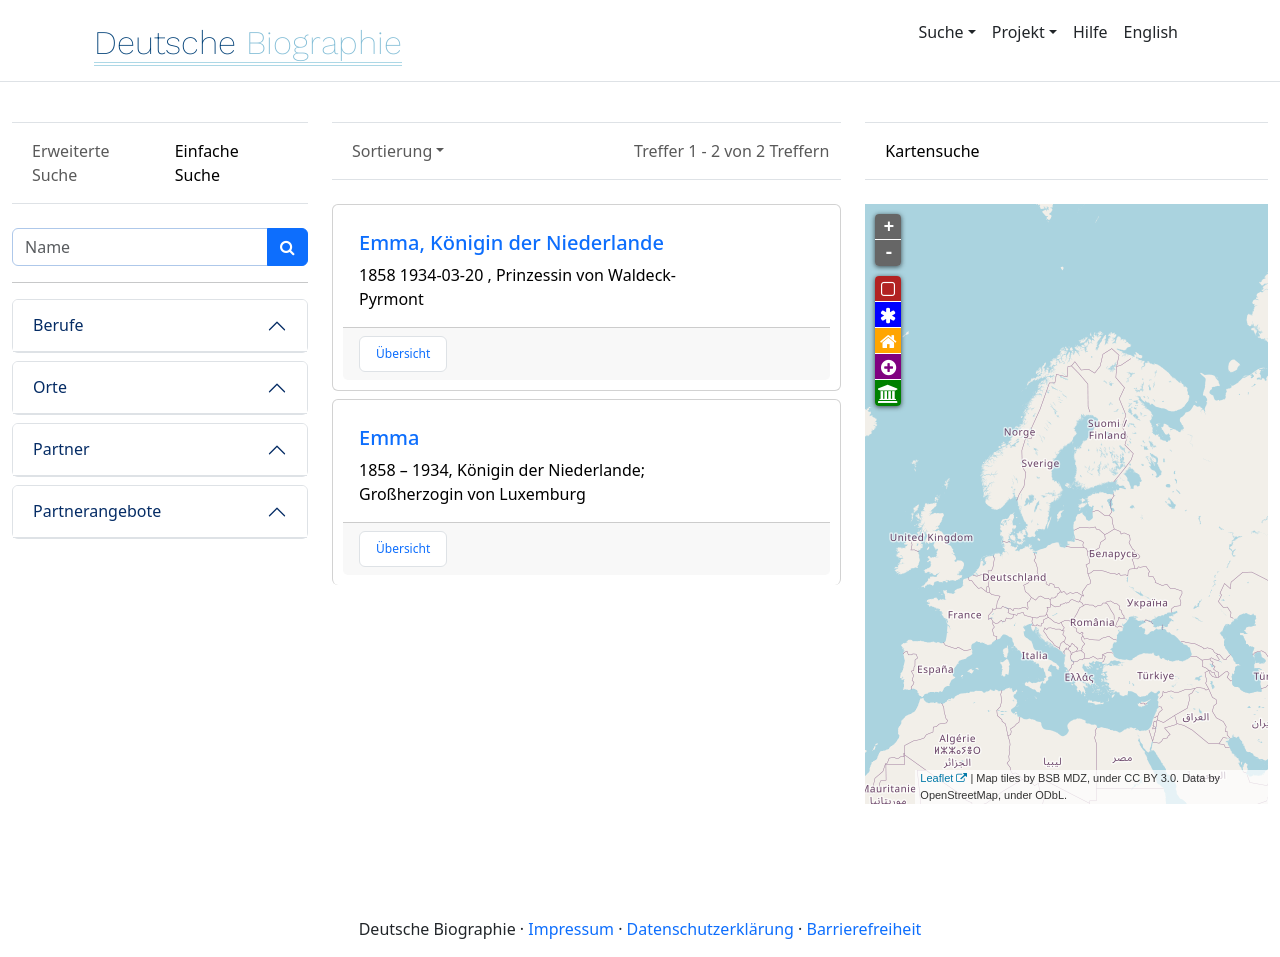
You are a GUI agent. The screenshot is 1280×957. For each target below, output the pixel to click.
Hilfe (1090, 32)
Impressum (571, 929)
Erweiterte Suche (70, 163)
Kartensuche (932, 151)
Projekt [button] (1018, 32)
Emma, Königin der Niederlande (511, 242)
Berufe (58, 325)
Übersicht (403, 353)
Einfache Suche (207, 163)
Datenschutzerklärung (710, 929)
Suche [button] (940, 32)
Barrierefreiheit (863, 929)
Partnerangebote (97, 511)
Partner (61, 449)
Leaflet (936, 778)
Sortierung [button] (392, 151)
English (1151, 32)
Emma (389, 437)
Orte (50, 387)
